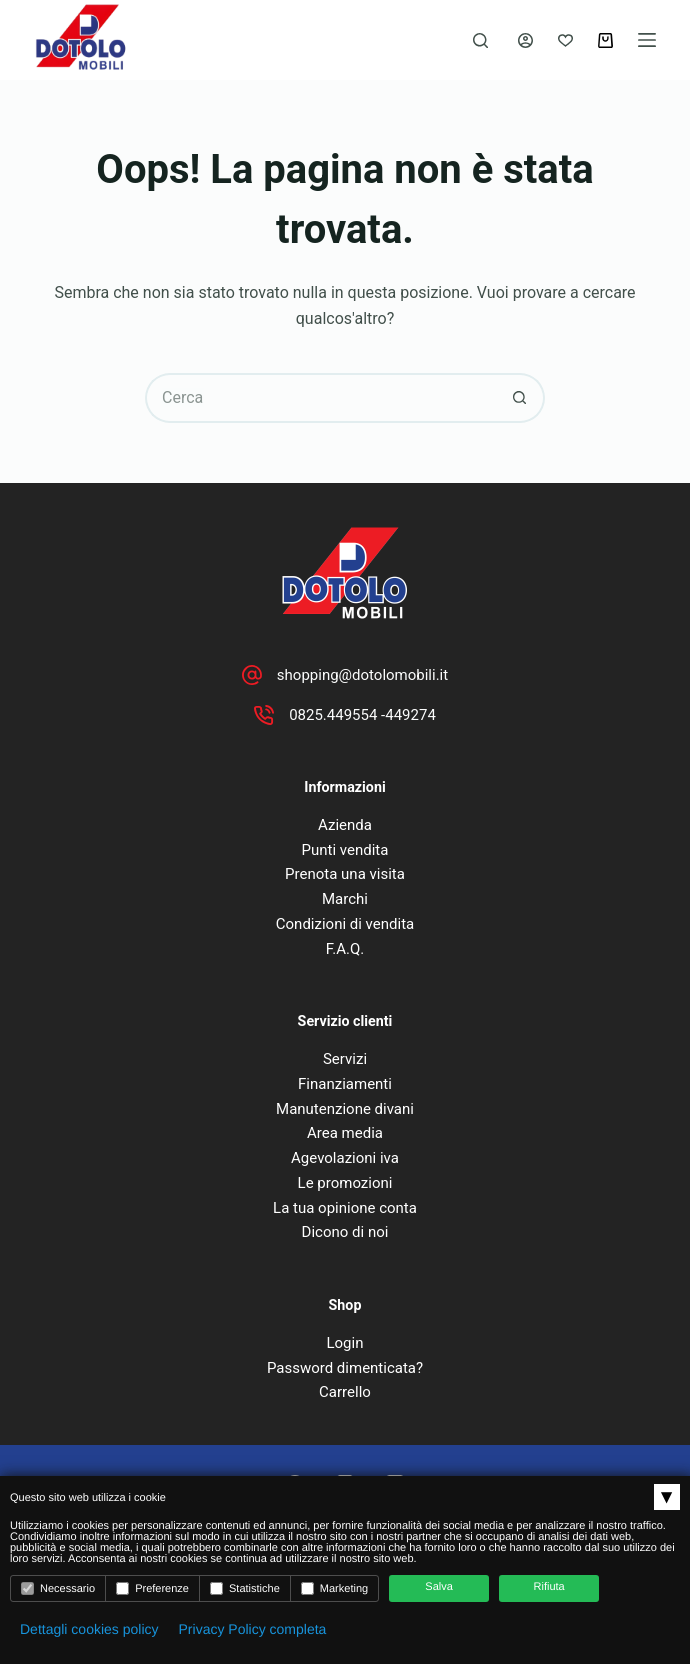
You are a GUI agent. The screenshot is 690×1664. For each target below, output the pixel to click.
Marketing (334, 1588)
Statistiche (245, 1588)
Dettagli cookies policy (89, 1629)
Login (344, 1343)
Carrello (345, 1392)
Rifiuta (549, 1587)
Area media (345, 1133)
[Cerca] (480, 40)
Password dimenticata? (345, 1368)
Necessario (58, 1588)
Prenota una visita (345, 874)
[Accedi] (525, 40)
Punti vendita (345, 850)
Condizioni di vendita (345, 924)
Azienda (345, 825)
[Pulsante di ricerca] (520, 398)
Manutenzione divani (345, 1109)
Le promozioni (345, 1183)
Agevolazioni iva (345, 1158)
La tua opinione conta (345, 1208)
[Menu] (647, 40)
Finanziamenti (345, 1084)
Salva (439, 1587)
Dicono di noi (345, 1232)
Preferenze (152, 1588)
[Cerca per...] (320, 398)
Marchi (345, 899)
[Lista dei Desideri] (565, 40)
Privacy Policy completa (253, 1629)
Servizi (345, 1059)
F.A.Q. (345, 949)
